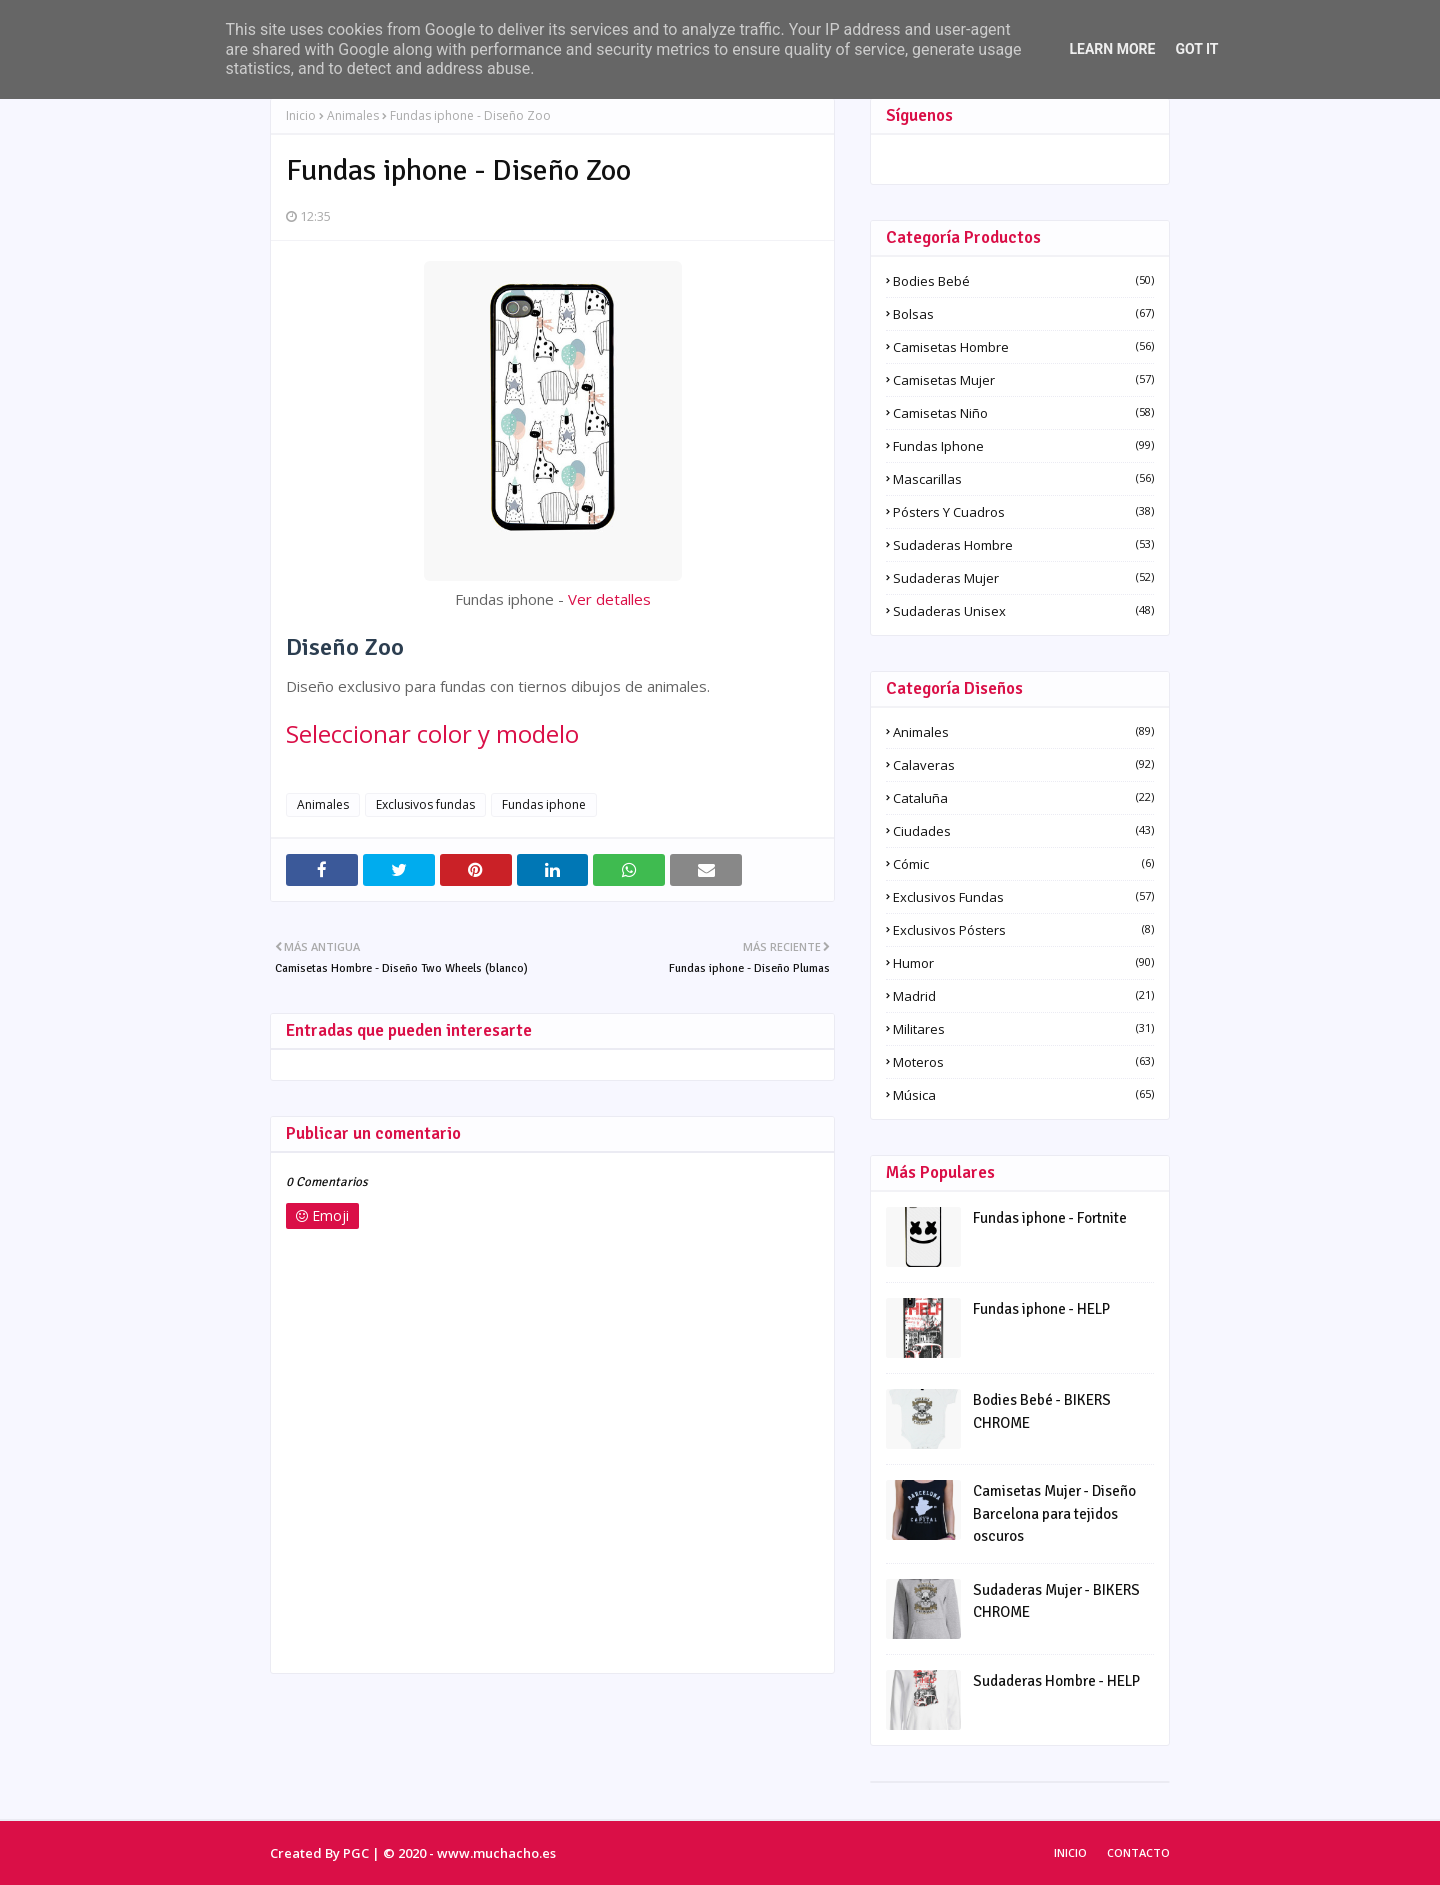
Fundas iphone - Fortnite (1050, 1218)
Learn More (1112, 49)
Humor (1023, 963)
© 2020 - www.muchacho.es (469, 1853)
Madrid (1023, 996)
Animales (353, 115)
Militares (1023, 1029)
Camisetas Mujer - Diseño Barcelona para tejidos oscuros (1054, 1513)
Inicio (301, 115)
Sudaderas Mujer (1023, 578)
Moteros (1023, 1062)
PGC (356, 1853)
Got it (1196, 49)
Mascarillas (1023, 479)
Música (1023, 1095)
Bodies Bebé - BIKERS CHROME (1042, 1411)
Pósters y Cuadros (1023, 512)
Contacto (1138, 1852)
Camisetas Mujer (1023, 380)
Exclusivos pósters (1023, 930)
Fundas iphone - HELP (1041, 1309)
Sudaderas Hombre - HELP (1056, 1681)
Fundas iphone (544, 804)
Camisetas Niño (1023, 413)
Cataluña (1023, 798)
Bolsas (1023, 314)
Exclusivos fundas (425, 804)
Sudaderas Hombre (1023, 545)
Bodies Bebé (1023, 281)
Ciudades (1023, 831)
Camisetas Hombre (1023, 347)
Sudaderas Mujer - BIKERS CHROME (1056, 1601)
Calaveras (1023, 765)
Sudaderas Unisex (1023, 611)
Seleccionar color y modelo (432, 733)
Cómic (1023, 864)
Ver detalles (609, 599)
